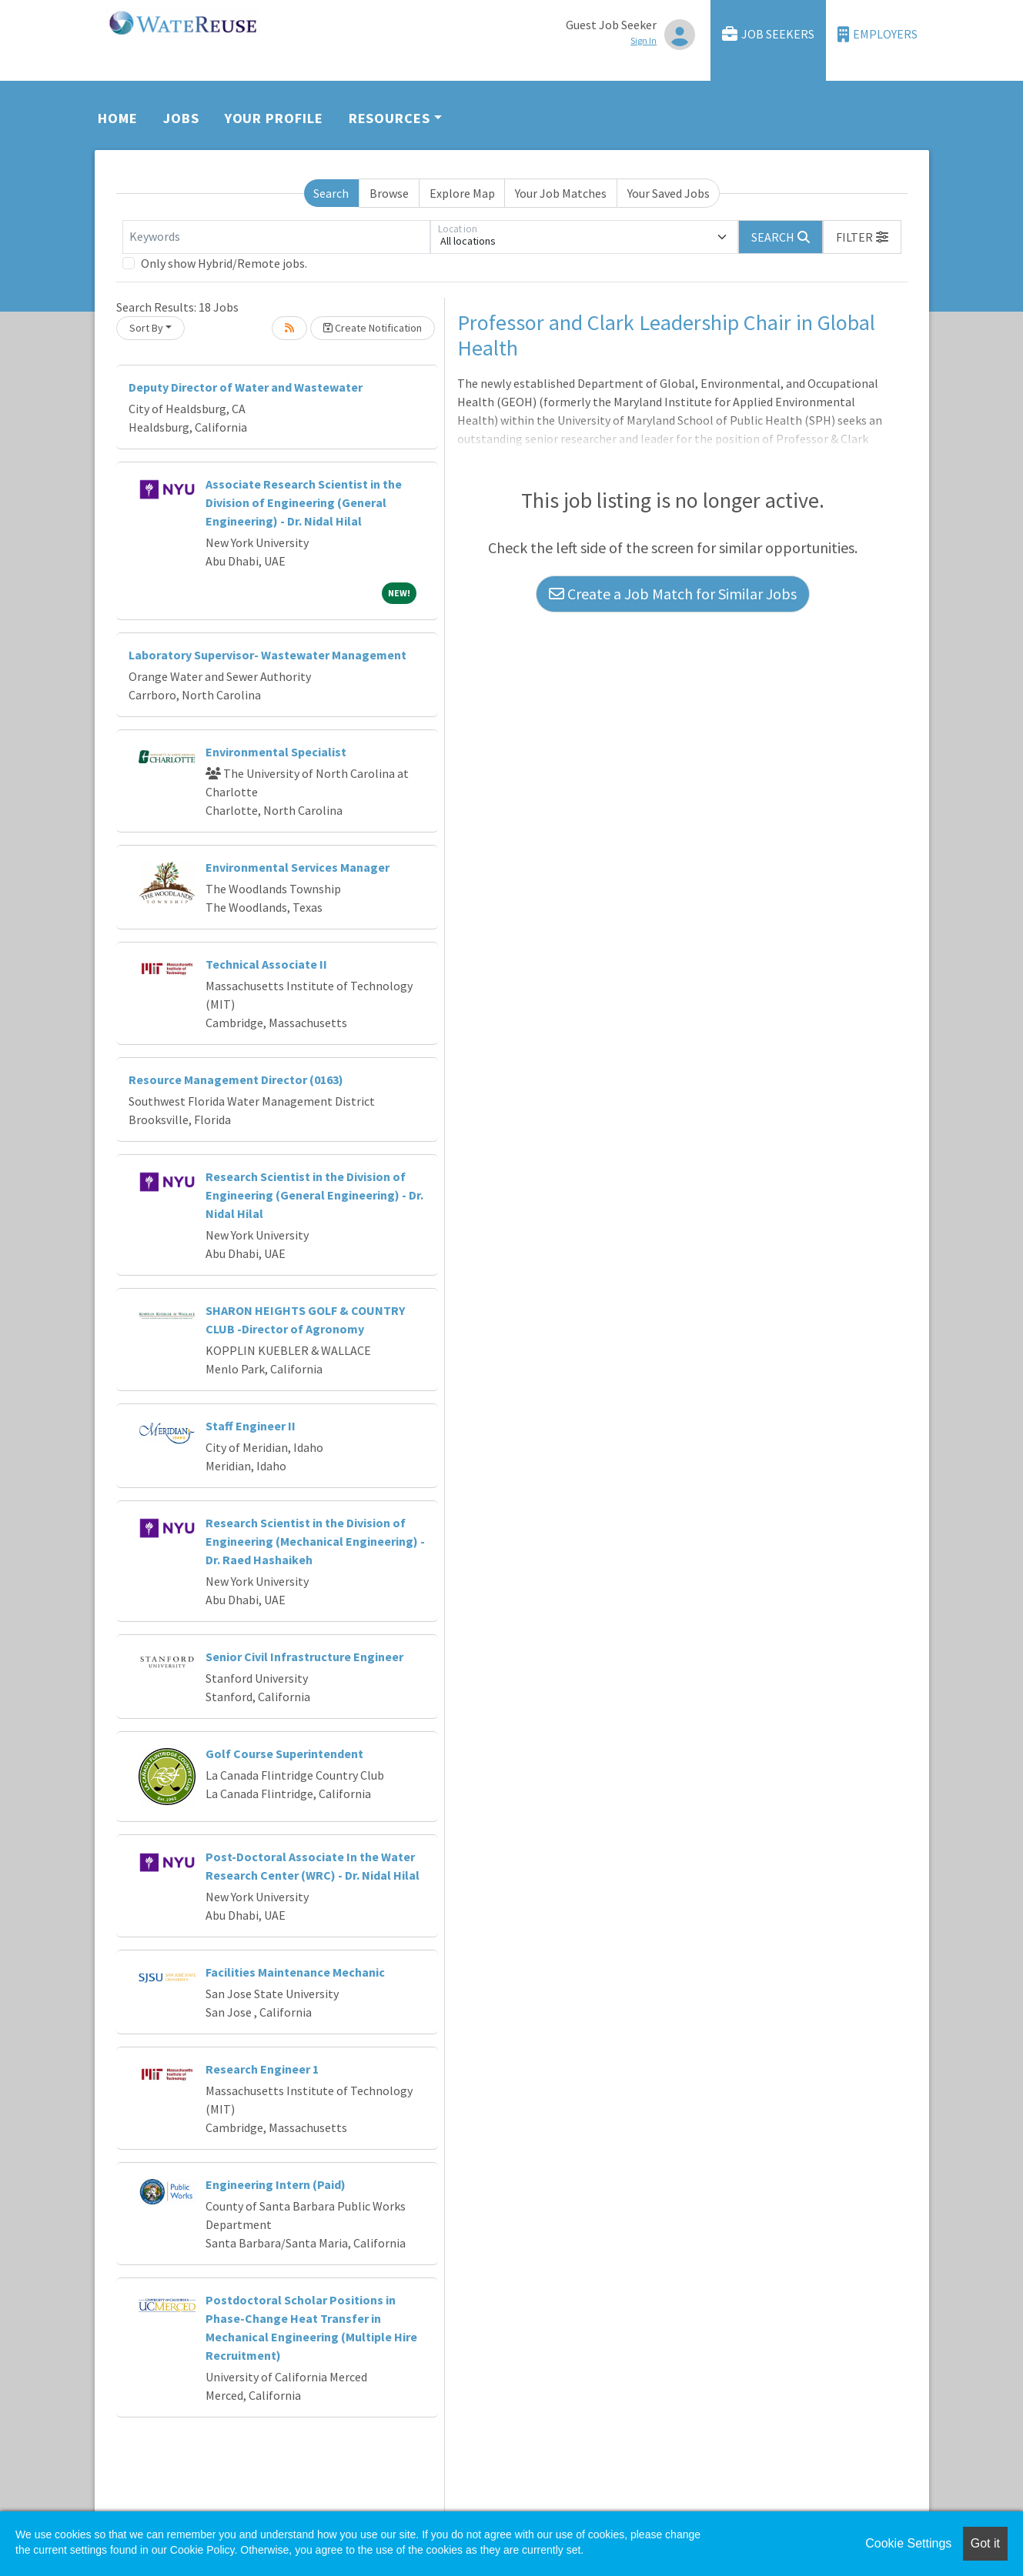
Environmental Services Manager (297, 867)
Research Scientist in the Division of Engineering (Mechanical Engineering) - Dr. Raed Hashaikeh (315, 1541)
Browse (389, 193)
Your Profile (274, 118)
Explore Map (462, 193)
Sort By (146, 328)
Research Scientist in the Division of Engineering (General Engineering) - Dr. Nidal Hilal (314, 1195)
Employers (877, 34)
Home (118, 118)
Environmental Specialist (276, 751)
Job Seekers (768, 34)
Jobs (181, 118)
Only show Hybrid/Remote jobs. (224, 263)
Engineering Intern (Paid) (276, 2184)
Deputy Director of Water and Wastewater (246, 387)
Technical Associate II (266, 964)
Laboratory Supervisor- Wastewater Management (267, 654)
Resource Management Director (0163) (236, 1079)
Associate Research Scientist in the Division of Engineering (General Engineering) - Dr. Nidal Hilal (304, 502)
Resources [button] (389, 118)
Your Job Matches (561, 193)
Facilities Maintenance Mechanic (295, 1972)
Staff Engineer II (251, 1425)
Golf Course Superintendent (284, 1753)
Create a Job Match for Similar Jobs (673, 593)
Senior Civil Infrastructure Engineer (304, 1656)
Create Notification (372, 328)
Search (331, 193)
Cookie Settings (908, 2543)
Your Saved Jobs (668, 193)
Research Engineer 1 (262, 2069)
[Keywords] (276, 237)
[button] (862, 237)
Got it (985, 2543)
